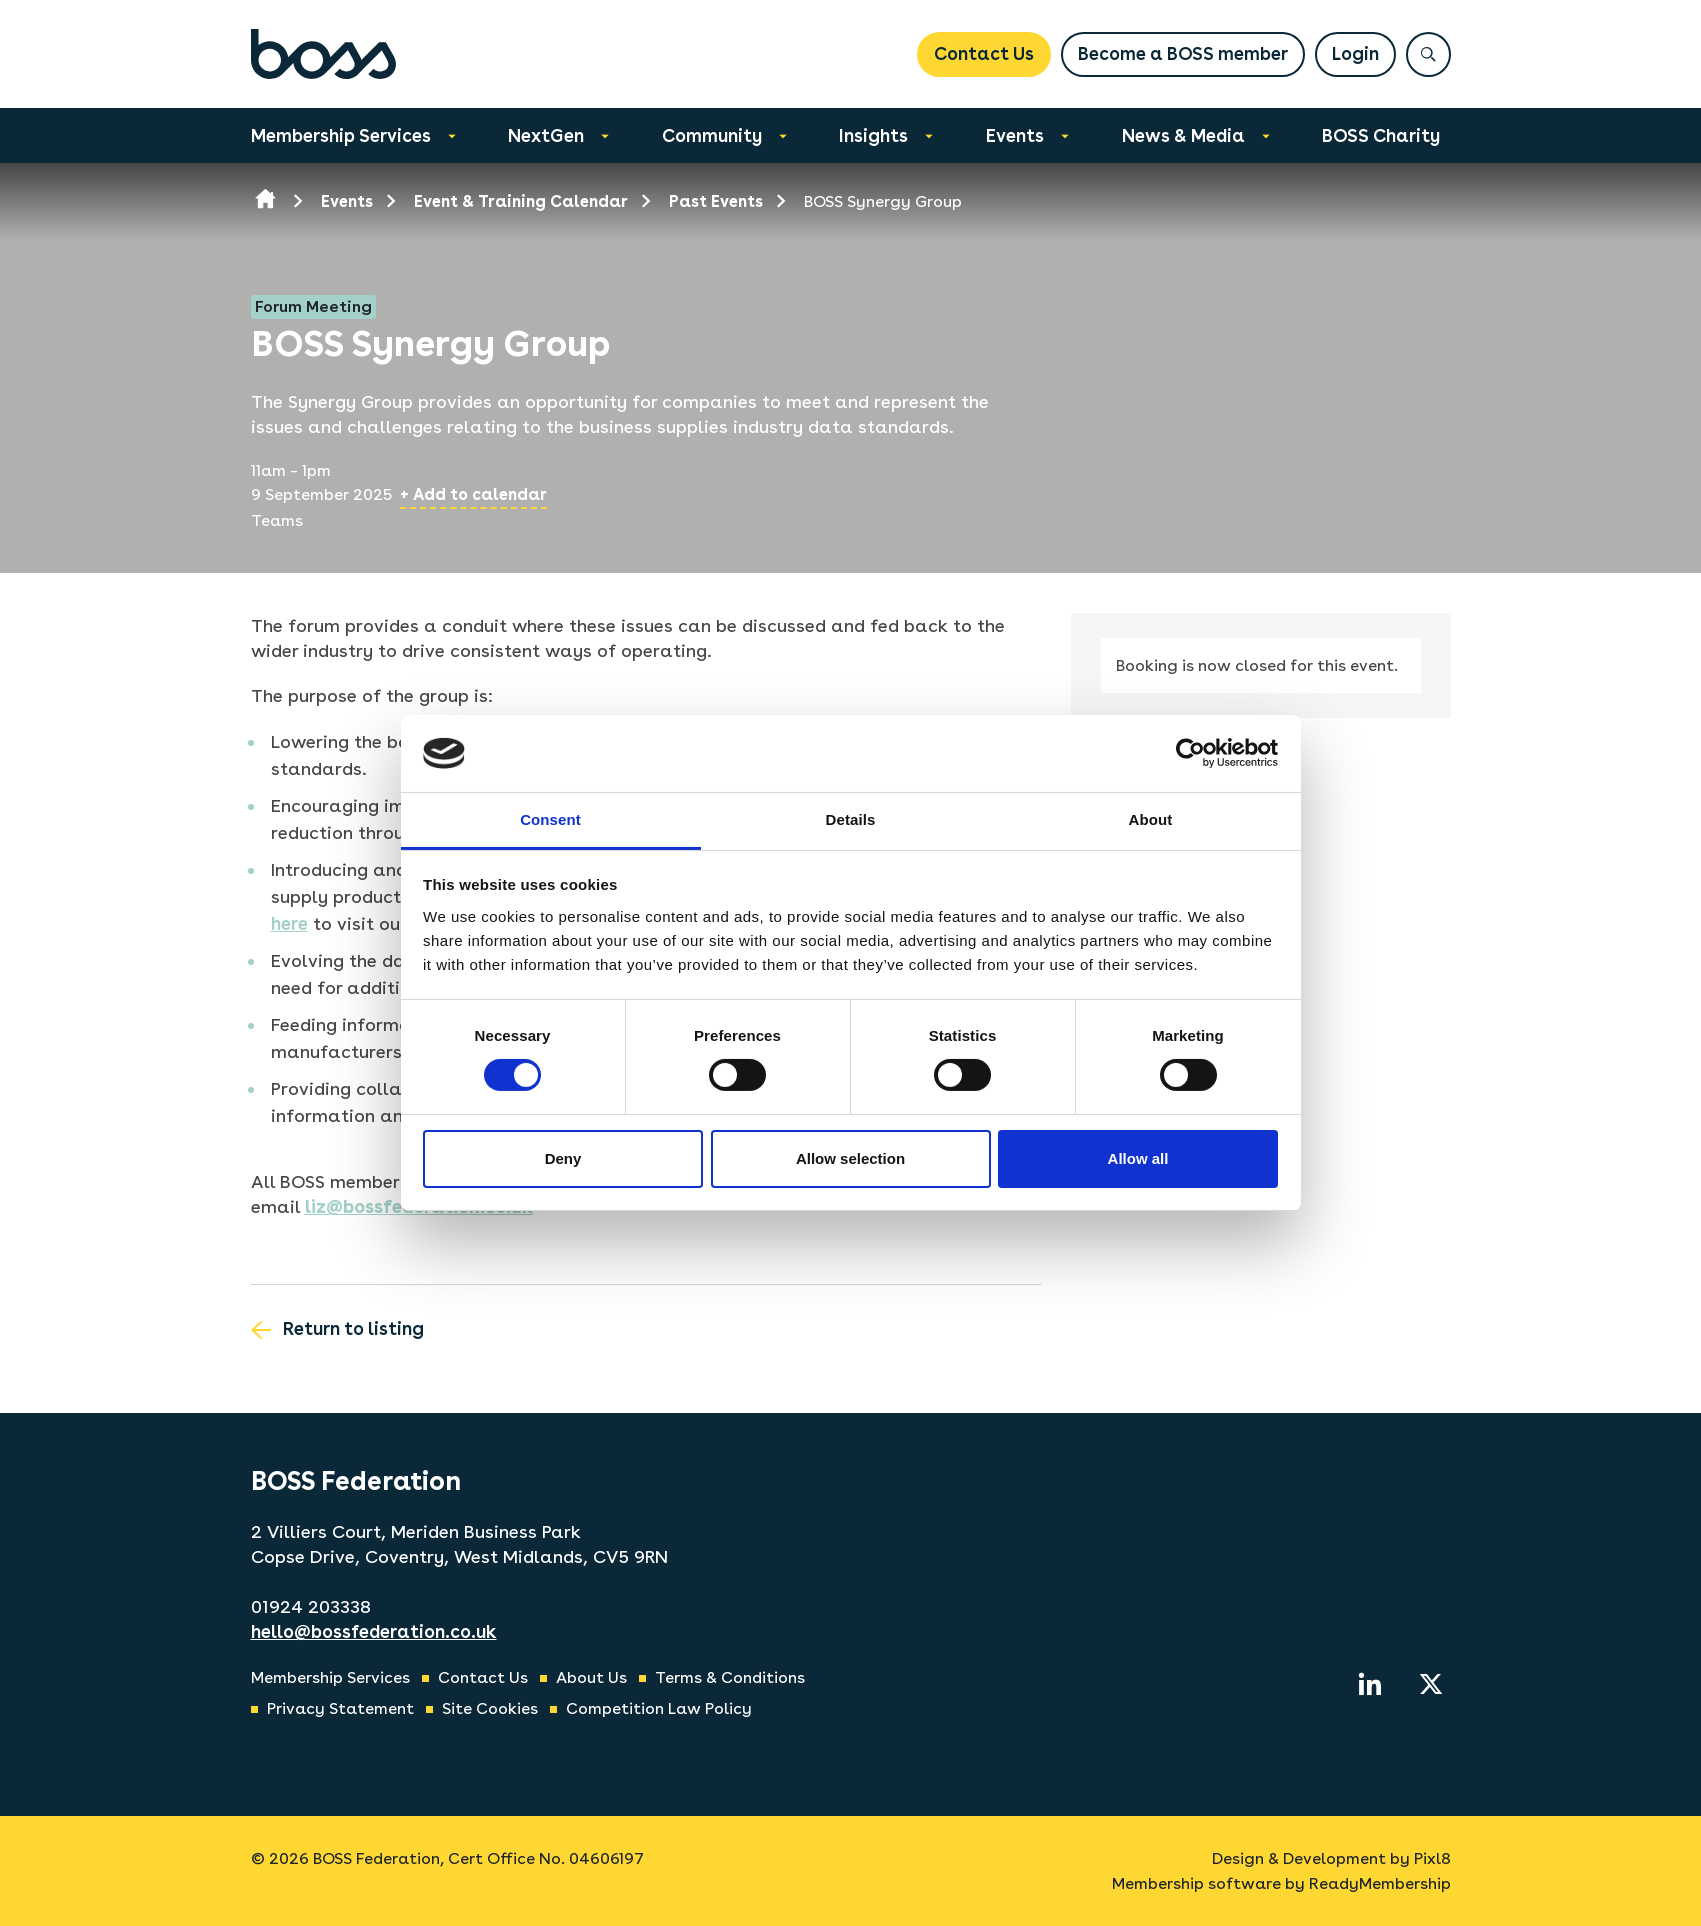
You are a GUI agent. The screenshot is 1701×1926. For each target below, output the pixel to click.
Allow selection (850, 1158)
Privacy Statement (340, 1708)
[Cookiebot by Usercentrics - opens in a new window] (1190, 753)
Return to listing (353, 1328)
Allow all (1138, 1158)
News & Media (1183, 135)
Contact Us (984, 53)
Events (1015, 135)
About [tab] (1151, 819)
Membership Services (341, 135)
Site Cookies (490, 1708)
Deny (563, 1158)
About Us (591, 1677)
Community (712, 135)
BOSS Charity (1381, 135)
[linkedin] (1370, 1684)
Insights (873, 135)
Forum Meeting (313, 306)
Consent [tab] (550, 819)
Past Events (716, 201)
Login (1355, 53)
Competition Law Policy (659, 1708)
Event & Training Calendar (521, 201)
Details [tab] (851, 819)
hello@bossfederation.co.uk (374, 1631)
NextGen (546, 135)
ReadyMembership (1380, 1883)
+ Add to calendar (473, 494)
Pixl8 (1432, 1858)
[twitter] (1431, 1684)
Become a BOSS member (1183, 53)
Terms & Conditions (730, 1677)
